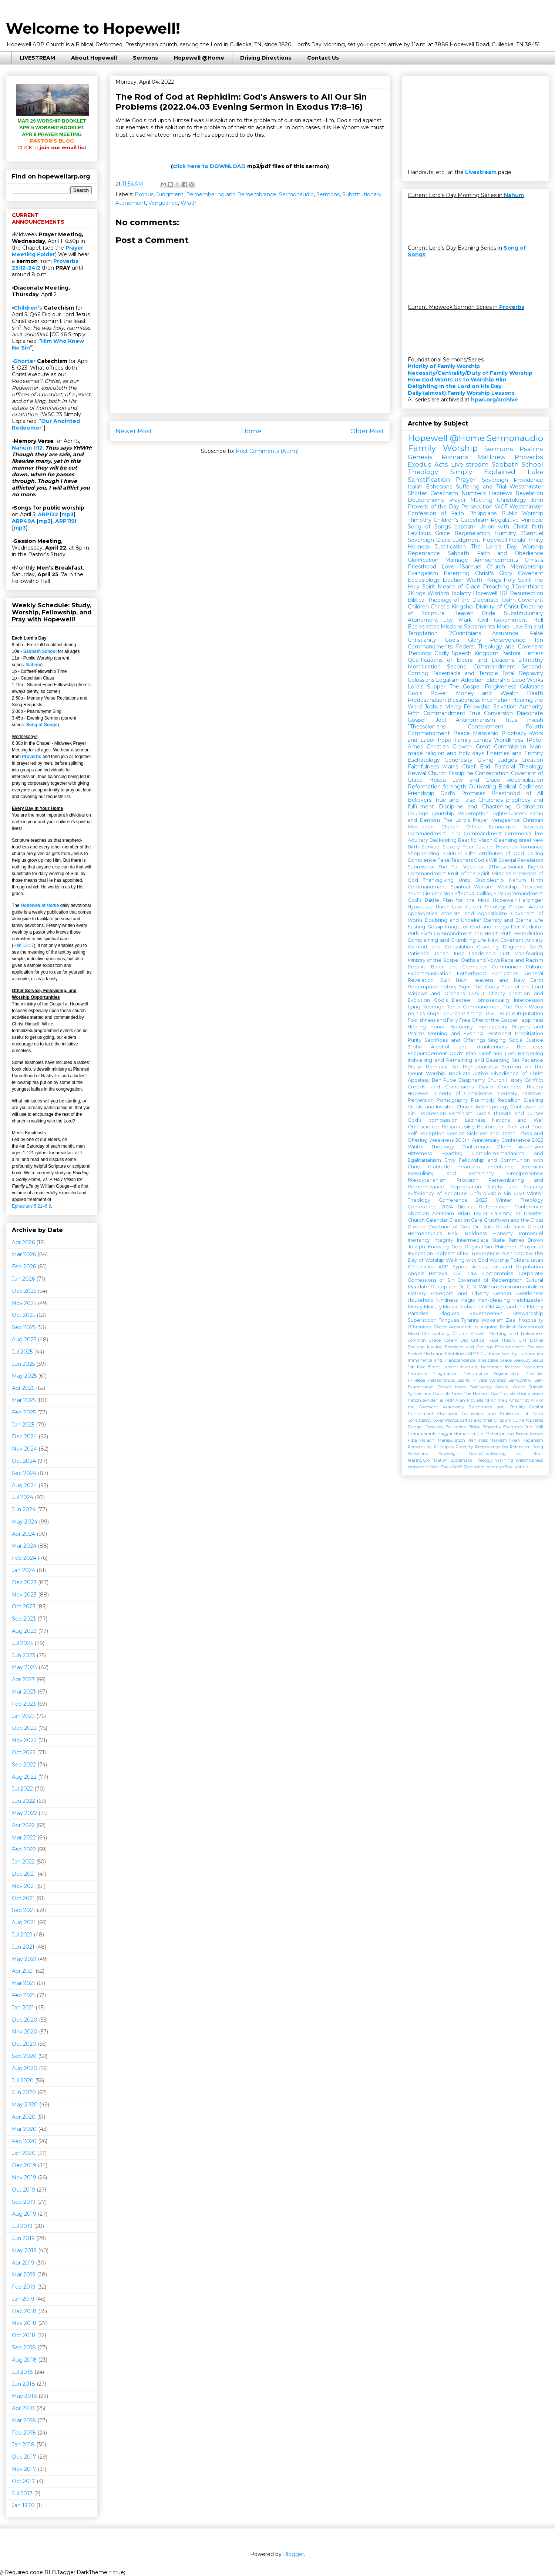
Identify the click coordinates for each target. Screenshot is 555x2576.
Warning (504, 1460)
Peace (461, 733)
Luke (535, 472)
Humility (505, 533)
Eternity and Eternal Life (513, 920)
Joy (448, 620)
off (504, 1466)
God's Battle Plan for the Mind (449, 900)
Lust (505, 953)
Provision (467, 1180)
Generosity (458, 760)
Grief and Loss (497, 1053)
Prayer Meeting (470, 500)
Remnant (437, 1067)
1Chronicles (421, 1266)
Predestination (427, 700)
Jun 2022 (23, 1801)
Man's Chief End (466, 766)
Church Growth (470, 1333)
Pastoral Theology (518, 766)
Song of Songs (42, 724)
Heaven (463, 613)
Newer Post (133, 431)
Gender (502, 1293)
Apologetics (422, 913)
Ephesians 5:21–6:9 (31, 1206)
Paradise (418, 1313)
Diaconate (530, 713)
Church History (505, 1080)
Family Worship (443, 448)
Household (421, 1300)
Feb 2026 (24, 1266)
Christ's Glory (493, 573)
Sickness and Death (491, 1133)
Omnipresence (525, 1173)
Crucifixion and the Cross (513, 1220)
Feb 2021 (23, 1995)
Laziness (475, 1120)
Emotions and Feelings (468, 1346)
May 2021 (24, 1959)
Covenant (530, 573)
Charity (496, 993)
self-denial (433, 1400)
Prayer (466, 479)
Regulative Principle (517, 520)
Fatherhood (471, 973)
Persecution (476, 506)
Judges (507, 760)
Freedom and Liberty (459, 1293)
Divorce (417, 1226)
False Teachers (455, 860)
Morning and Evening (455, 1033)
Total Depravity (522, 673)
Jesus (537, 1360)
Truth (506, 933)
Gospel (417, 720)
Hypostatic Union (429, 907)
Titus (511, 720)
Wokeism (492, 1320)
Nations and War (517, 1120)
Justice (484, 847)
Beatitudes (530, 1047)
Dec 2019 (24, 2165)
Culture (534, 967)
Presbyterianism (427, 1180)
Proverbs (31, 756)
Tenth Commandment (474, 1007)
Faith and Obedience (510, 553)
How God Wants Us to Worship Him (457, 379)
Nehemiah (491, 1366)
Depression (432, 1113)
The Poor (515, 1007)
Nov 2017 (24, 2469)
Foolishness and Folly (433, 1020)
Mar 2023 (24, 1691)
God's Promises (462, 793)
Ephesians (439, 486)
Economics (502, 827)
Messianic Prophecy (500, 733)
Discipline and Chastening (475, 806)
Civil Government (502, 620)
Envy (449, 1160)
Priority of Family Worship (444, 366)
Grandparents (422, 1433)
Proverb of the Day (433, 506)
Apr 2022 (23, 1825)
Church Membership (515, 566)
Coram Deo (456, 1340)
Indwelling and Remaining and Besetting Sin (463, 1060)
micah (535, 720)
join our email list (52, 147)
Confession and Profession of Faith (502, 1413)
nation (414, 1400)
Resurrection (526, 593)
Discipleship (489, 880)
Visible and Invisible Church (441, 1107)
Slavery (451, 847)
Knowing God (445, 1246)
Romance (531, 847)
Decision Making (425, 1346)
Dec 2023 (24, 1582)
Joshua (433, 706)
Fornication (505, 973)
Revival (417, 773)
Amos (415, 746)
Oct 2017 (23, 2481)
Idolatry (461, 593)
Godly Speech (452, 653)
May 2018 (24, 2396)
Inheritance (500, 1166)
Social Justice (526, 1040)
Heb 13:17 (23, 945)
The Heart (486, 933)
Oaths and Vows (480, 960)
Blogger (293, 2554)
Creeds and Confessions (441, 1087)
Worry (536, 1007)
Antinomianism (475, 720)
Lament (450, 1366)
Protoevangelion (491, 1446)
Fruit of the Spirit (469, 873)
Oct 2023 (24, 1606)
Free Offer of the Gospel (488, 1020)
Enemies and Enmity (515, 753)
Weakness (441, 1140)
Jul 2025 (22, 1351)
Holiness (419, 546)
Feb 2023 (24, 1704)
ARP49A (23, 521)
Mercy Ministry (425, 1306)
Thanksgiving (438, 880)
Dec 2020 (24, 2019)
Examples (512, 1426)
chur (522, 1393)
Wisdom (438, 593)
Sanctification (429, 479)
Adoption (473, 680)
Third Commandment (475, 833)
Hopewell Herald (504, 540)
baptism (464, 526)
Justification (450, 546)
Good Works (527, 680)
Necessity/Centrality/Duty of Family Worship (470, 373)
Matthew (491, 457)
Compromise (498, 1273)
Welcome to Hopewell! (93, 28)
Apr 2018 (23, 2408)
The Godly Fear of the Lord (508, 987)
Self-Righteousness (475, 1067)
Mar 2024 (24, 1545)
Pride (488, 613)
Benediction (528, 933)
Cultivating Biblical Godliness (505, 786)
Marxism (498, 1440)
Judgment (170, 194)
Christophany (436, 1333)
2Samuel (532, 533)
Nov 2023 (24, 1594)
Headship (468, 1166)
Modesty (507, 1093)
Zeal (511, 1320)
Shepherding (423, 853)
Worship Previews (521, 887)
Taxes (456, 1393)
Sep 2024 (24, 1473)
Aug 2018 (24, 2359)
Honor (437, 1027)
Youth (414, 893)
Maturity (469, 1366)
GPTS (473, 1353)
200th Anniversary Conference (492, 1140)
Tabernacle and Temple (465, 673)
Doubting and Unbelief (453, 920)
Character (447, 1413)
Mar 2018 (24, 2420)
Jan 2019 (23, 2299)
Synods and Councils (429, 1393)
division (535, 1393)
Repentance (424, 553)
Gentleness (529, 1293)
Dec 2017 (24, 2456)
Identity (509, 1353)
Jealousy (522, 1360)
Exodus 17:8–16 (328, 107)
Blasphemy (471, 1080)
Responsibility (458, 1126)
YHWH (433, 1466)
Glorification (423, 560)
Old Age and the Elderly (514, 1306)
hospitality (531, 1320)
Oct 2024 (24, 1461)
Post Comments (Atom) (267, 451)
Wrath (188, 203)
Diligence (514, 947)
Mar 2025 (24, 1400)
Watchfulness (529, 1460)
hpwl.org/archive (494, 399)
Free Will (533, 1426)
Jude (459, 953)
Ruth (413, 933)
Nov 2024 (24, 1448)
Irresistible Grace (495, 1360)
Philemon (506, 1246)
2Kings (416, 593)
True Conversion (491, 713)
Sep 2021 (23, 1910)
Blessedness (463, 700)
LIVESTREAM (37, 57)
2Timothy (531, 660)
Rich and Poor (525, 1126)
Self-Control (520, 1380)
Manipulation (451, 1440)
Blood (413, 1333)
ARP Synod (453, 1266)
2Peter (440, 1326)
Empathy (491, 1426)
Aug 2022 (24, 1776)
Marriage (456, 560)
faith (537, 526)
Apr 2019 (23, 2262)
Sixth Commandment (446, 933)
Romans (454, 457)
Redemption (473, 813)
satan (536, 1260)
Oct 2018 (24, 2335)
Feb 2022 (24, 1849)
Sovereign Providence (512, 480)
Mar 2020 (24, 2129)
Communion (506, 967)
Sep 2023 (24, 1618)
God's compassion (433, 1120)
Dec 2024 (24, 1436)
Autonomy (453, 1406)
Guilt (445, 980)
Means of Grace (459, 586)
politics (416, 1013)
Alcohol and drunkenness (469, 1047)
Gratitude (439, 1166)
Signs (465, 987)
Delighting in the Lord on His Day (454, 386)
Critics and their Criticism (486, 1420)
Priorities (534, 1373)
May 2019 (24, 2250)
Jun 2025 (23, 1364)
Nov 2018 (24, 2323)
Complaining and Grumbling (442, 940)
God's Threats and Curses (510, 1113)
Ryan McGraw (517, 1253)
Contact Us (323, 57)
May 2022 (24, 1813)
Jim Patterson (491, 1433)
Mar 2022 (24, 1837)
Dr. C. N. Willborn (478, 1286)
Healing (417, 1027)
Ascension (531, 1146)
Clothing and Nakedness (516, 1333)
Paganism (532, 1440)
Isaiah (415, 486)
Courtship (442, 813)
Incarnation (496, 700)
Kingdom (486, 653)
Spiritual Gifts (459, 853)
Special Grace (510, 1386)
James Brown (526, 1240)
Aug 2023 (24, 1631)
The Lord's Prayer (466, 820)
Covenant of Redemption (489, 1280)
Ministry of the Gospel (434, 960)
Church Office (461, 827)
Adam (536, 907)
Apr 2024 (23, 1534)
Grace (442, 533)
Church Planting (462, 1013)
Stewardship (528, 1313)
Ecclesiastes (423, 626)
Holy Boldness (467, 1233)
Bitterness (420, 1153)
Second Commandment (481, 666)
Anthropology (492, 1107)
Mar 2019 (24, 2274)
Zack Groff (451, 1466)
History (535, 1087)
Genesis (420, 457)
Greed (535, 1226)
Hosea (437, 780)
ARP (449, 1400)
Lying (414, 1007)
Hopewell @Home (199, 57)
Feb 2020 (24, 2141)
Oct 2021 (23, 1898)
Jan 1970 (23, 2505)
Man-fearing (528, 953)
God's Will (485, 860)
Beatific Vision (475, 840)
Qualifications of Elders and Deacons (461, 660)
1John (508, 600)
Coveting (488, 947)
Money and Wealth (487, 693)
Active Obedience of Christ (508, 1073)
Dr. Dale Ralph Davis (499, 1226)
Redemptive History (432, 987)
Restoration (491, 1126)
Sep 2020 (24, 2056)
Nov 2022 (24, 1740)
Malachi (427, 1440)
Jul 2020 (23, 2080)
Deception (444, 1286)
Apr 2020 (24, 2116)
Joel (440, 720)
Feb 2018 (24, 2432)
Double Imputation (520, 1013)
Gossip (435, 927)
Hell (538, 620)
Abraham (443, 1213)
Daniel (536, 1340)
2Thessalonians (506, 867)
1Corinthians (527, 586)
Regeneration (472, 533)
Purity (414, 1040)
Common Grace (424, 1340)
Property (464, 1446)
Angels (416, 1273)
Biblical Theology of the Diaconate (453, 600)
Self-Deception (426, 1133)
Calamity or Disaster (517, 1213)
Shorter (25, 361)
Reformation (424, 786)
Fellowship (477, 706)
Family (462, 740)
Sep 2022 (24, 1764)
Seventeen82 (486, 1313)
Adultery (418, 840)
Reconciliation (525, 780)
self (518, 1466)
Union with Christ (503, 526)
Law (457, 907)
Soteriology (481, 1386)
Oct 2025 (23, 1315)
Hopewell (419, 1093)
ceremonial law (524, 833)
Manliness (477, 1440)
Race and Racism (522, 960)
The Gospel (465, 686)
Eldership (498, 680)
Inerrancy (419, 1240)
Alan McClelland (472, 1400)
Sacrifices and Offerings (454, 1040)
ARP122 (48, 514)
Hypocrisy (461, 1027)
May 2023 (24, 1667)
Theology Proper (505, 907)
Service (430, 847)
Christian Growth (449, 746)
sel (511, 1466)
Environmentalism (521, 1286)
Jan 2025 (23, 1424)
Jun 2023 (23, 1655)
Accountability (463, 1326)
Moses (450, 1306)
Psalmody (483, 1100)
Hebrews (500, 493)
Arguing (489, 1326)
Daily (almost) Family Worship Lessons (461, 393)
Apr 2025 (23, 1388)
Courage (418, 813)
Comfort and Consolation (440, 947)
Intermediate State (481, 1240)
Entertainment (510, 1346)
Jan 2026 (23, 1278)
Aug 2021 (24, 1922)
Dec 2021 (24, 1874)
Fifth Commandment (436, 713)
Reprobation (465, 1186)
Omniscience (424, 1126)
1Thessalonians (426, 726)
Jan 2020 (24, 2153)
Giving (485, 760)
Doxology (435, 1426)
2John (504, 1146)
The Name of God (481, 1393)
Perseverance (507, 640)
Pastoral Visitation (524, 1366)
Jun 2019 (23, 2238)
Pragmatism (445, 1373)
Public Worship (522, 513)
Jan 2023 (23, 1716)
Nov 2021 (24, 1886)
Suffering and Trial (481, 486)
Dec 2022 (24, 1728)
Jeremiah (532, 1166)
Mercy (453, 706)
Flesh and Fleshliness (445, 1353)
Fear (468, 847)
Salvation (505, 706)
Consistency (419, 1420)
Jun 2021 (23, 1946)
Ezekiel (415, 1353)
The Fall (448, 867)
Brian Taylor (473, 1213)
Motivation (472, 1306)
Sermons (145, 57)
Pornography (452, 1100)
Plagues (449, 1313)
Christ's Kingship (452, 606)
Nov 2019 (24, 2177)
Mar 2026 (24, 1254)
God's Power (427, 693)
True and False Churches (469, 800)
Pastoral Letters (522, 653)
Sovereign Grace (429, 540)
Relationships (441, 1380)
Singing (497, 1040)
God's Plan (463, 1053)
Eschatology (424, 760)
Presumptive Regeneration (491, 1373)
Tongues (449, 1320)
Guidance (490, 1353)
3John (415, 1047)
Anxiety (534, 940)
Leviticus (419, 533)
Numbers (473, 493)
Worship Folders (509, 1260)
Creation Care (465, 1220)
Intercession (528, 1000)
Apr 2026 (23, 1242)
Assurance (505, 633)
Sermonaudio (296, 194)
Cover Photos (446, 1420)
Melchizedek (527, 1300)
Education (455, 1426)
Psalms (531, 449)
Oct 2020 (24, 2044)
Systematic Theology (472, 1460)
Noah (514, 1440)
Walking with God (467, 1260)
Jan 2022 (23, 1861)
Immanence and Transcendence (441, 1360)
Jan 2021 (23, 2007)
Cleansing (505, 840)
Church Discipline (450, 773)
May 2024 (24, 1521)
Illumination (530, 1353)
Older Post (367, 431)
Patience (532, 1060)
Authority (531, 706)
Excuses (535, 1346)
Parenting (457, 573)
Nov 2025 (24, 1303)
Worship (532, 546)
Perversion (421, 1100)
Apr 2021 (23, 1971)
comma (493, 1466)
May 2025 (24, 1375)
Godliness (509, 1087)
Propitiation (529, 1033)
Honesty (503, 1233)
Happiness (530, 1020)
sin (525, 1466)
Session (456, 1133)
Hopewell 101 (490, 593)
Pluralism (417, 1373)
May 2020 (25, 2104)
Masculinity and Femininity (451, 1173)
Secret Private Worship (481, 1380)
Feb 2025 (24, 1412)
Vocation (474, 867)
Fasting (416, 927)
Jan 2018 (23, 2444)
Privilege (416, 1380)
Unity (465, 880)
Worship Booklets (448, 1073)
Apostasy (419, 1080)
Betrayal (438, 1273)
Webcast (416, 1466)
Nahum (33, 664)
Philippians (483, 513)
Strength (454, 786)
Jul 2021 (22, 1934)
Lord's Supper (426, 686)
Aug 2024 (24, 1485)
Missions (451, 626)
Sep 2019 (24, 2202)
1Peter (534, 740)
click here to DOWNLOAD (209, 166)
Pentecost (499, 1033)
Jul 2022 (22, 1788)
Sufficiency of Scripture (437, 1193)
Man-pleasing (494, 1300)
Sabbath (458, 553)
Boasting (451, 1153)
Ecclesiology (424, 580)
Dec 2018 (24, 2311)
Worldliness (508, 740)
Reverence (485, 1253)
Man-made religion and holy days (475, 750)
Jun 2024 (24, 1509)
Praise (415, 1067)
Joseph (416, 1246)
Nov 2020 (24, 2031)
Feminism (460, 1113)
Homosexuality (492, 1000)
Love (447, 566)
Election (453, 580)
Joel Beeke (517, 1433)
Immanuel (531, 1233)
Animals (499, 1400)
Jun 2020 (24, 2092)
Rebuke (417, 967)
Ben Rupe (444, 1080)
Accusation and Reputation (507, 1266)
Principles (444, 1446)
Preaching (496, 586)
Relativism (520, 1446)
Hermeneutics (425, 1233)
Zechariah (474, 1466)
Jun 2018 (23, 2383)
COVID (476, 993)
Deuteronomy (426, 500)
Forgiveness (500, 686)
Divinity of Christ (497, 606)
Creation (532, 760)
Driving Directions (265, 57)
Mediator (532, 927)
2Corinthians (465, 633)
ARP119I (65, 521)
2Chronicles (419, 1326)
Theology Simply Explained (461, 472)
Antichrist (519, 1400)
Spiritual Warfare (472, 887)
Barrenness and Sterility (496, 1406)
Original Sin (478, 1246)
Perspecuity (419, 1446)
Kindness (447, 1300)
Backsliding (443, 840)
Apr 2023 (23, 1679)
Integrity (443, 1240)
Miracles (501, 873)
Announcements (496, 560)
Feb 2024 (24, 1558)
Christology (511, 500)
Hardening (530, 1053)
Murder (473, 907)
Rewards (506, 847)
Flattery (417, 1293)
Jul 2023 (22, 1643)
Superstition (422, 1320)
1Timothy (419, 520)
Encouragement (427, 1053)
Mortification (424, 666)
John (537, 500)
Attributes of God (501, 853)
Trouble (507, 1393)
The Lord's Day (494, 546)
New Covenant (506, 940)
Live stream (470, 464)
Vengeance (163, 203)
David (486, 1087)
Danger (415, 1426)
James (482, 740)
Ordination (529, 806)
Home (251, 431)
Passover (532, 1093)
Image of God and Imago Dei (482, 927)
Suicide (535, 1386)
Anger (434, 1013)
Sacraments (479, 626)
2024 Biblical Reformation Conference (492, 1206)
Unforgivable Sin (490, 1193)
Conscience (422, 860)
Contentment (486, 726)
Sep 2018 (24, 2347)
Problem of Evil (452, 1253)
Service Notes (452, 1386)
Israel (525, 840)
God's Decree (452, 1000)
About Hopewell (94, 57)
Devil (489, 1013)
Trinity (535, 540)
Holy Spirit (517, 580)
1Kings (493, 580)
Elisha (474, 1426)
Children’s (28, 307)
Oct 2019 (23, 2189)
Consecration (492, 773)
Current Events (528, 1420)
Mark (465, 620)
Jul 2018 (22, 2372)
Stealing (533, 1100)
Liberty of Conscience (464, 1093)
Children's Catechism (461, 520)
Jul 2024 (22, 1497)
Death (535, 693)
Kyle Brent (428, 1366)
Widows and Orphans (436, 993)
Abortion (418, 1213)
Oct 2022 (24, 1752)
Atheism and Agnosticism (474, 913)
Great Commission (501, 746)
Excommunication (429, 973)
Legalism (448, 680)
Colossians (421, 680)
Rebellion (509, 1100)
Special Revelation (520, 860)
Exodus (144, 194)
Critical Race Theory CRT (499, 1340)
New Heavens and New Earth (499, 980)
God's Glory (463, 640)
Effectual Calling (473, 893)
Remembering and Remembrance (231, 194)
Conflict (534, 1080)
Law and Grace (476, 780)
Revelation (529, 493)
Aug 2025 (24, 1339)
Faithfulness (423, 766)
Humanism (465, 1433)
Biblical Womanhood (521, 1326)
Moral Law (510, 626)
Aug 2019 (24, 2213)
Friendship (421, 793)
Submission (421, 867)
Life (482, 940)
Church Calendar (428, 1220)
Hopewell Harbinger (518, 900)
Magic (468, 1300)
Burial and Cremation (459, 967)
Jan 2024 (23, 1570)
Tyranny (470, 1320)
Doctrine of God (450, 1226)
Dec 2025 (24, 1291)
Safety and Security (515, 1186)
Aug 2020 (24, 2068)
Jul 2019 (22, 2226)
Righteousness (509, 813)
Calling (535, 853)
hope (444, 740)
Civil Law (465, 1273)
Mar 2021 (23, 1983)
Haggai (444, 1433)
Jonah (441, 953)
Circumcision (438, 893)
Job (411, 1366)
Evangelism (423, 573)
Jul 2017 (22, 2493)
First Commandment (518, 893)
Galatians (531, 686)
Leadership (482, 953)
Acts (441, 464)
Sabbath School (40, 651)
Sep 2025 (24, 1327)
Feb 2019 (24, 2286)
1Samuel (470, 566)
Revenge (434, 1007)
